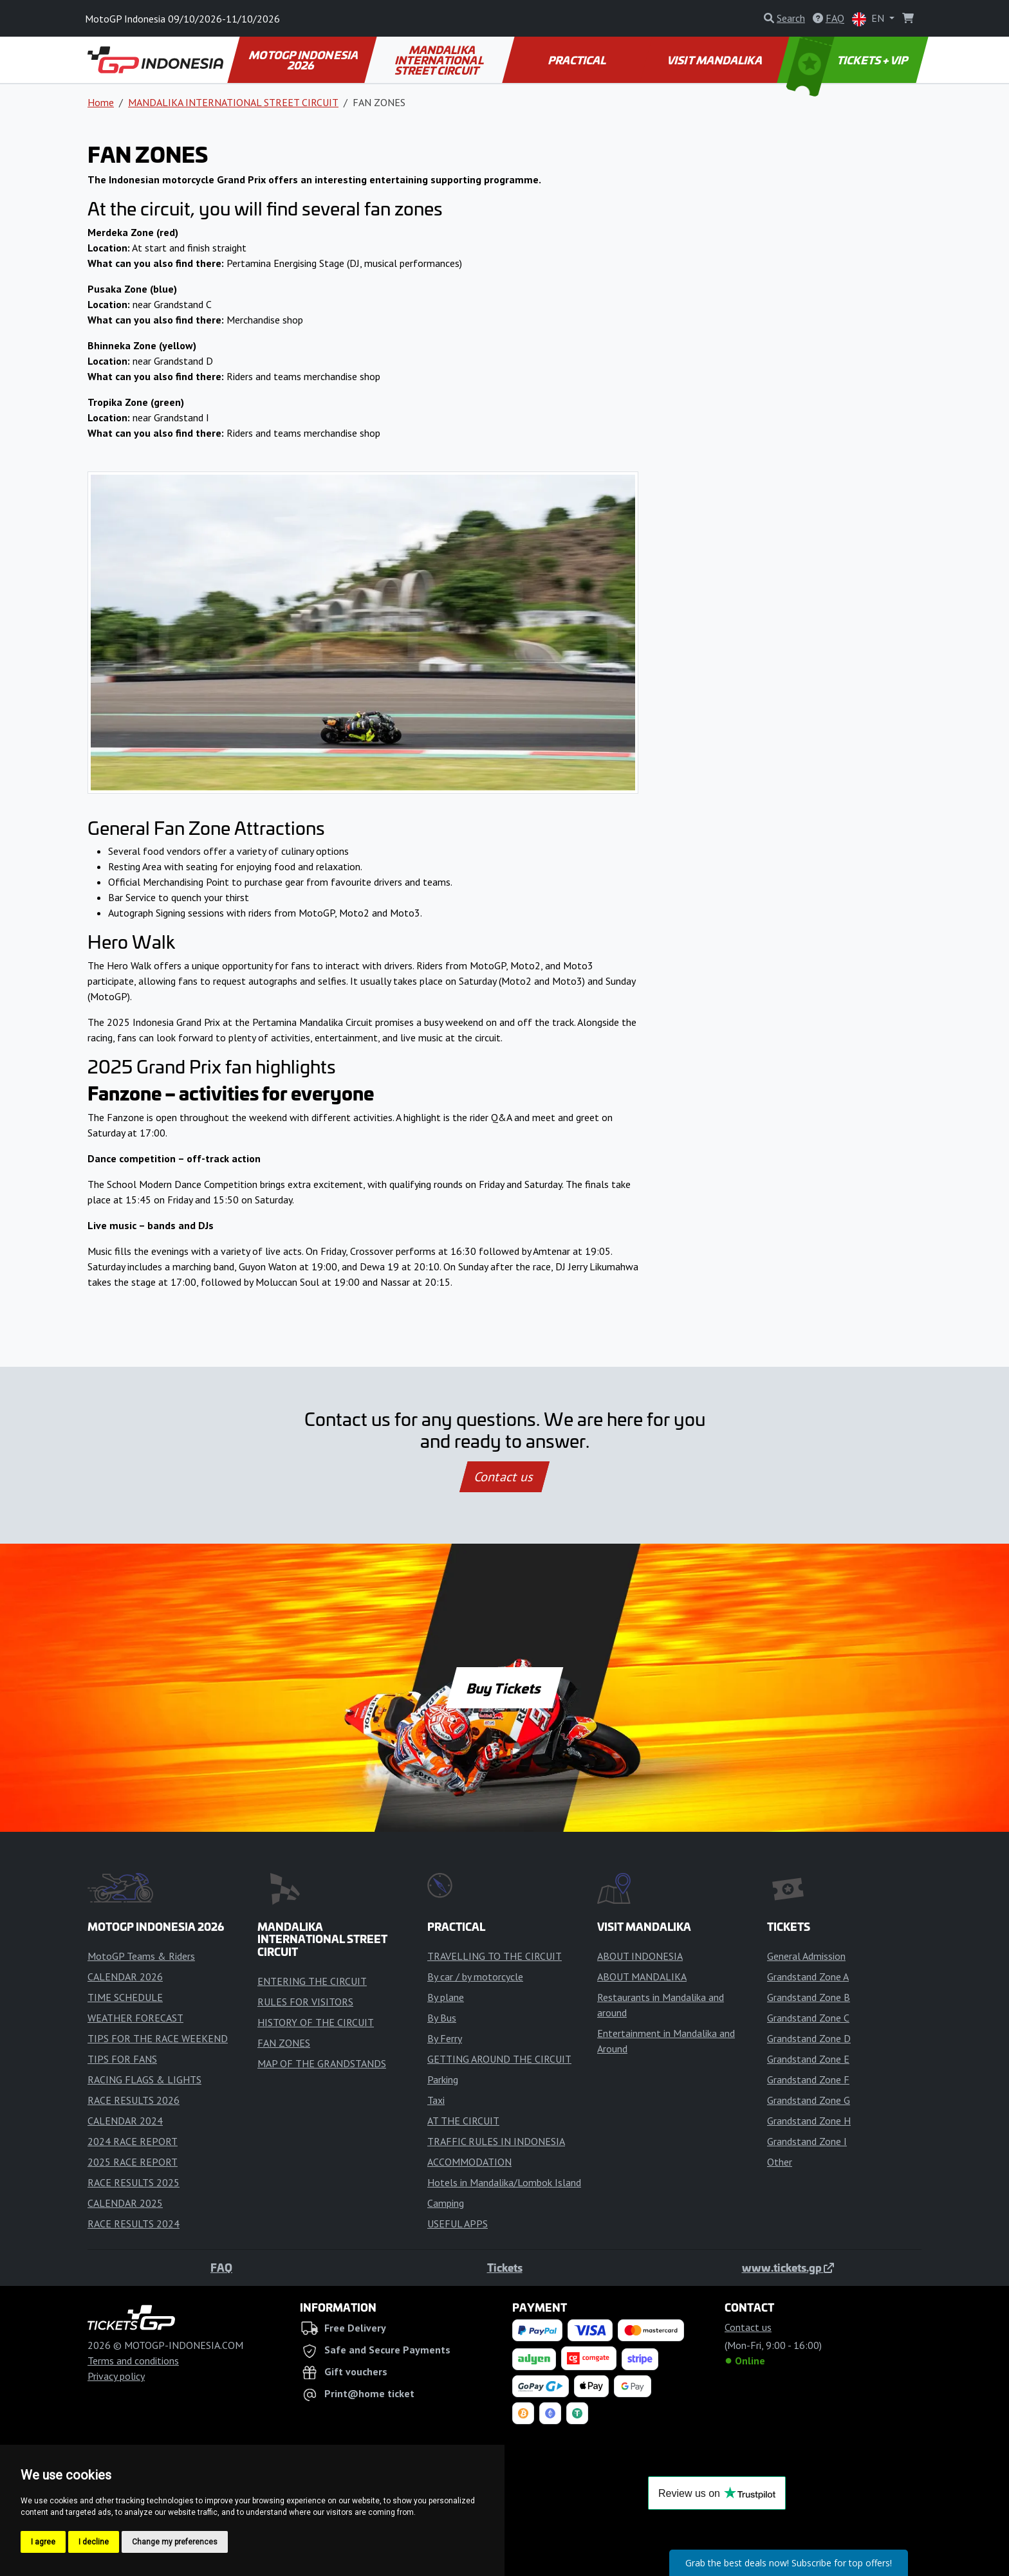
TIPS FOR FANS (122, 2058)
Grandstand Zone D (809, 2038)
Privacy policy (116, 2376)
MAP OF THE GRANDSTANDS (321, 2063)
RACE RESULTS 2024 (134, 2223)
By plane (445, 1997)
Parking (442, 2079)
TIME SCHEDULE (125, 1997)
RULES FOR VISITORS (305, 2001)
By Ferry (444, 2038)
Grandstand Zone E (808, 2058)
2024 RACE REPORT (133, 2141)
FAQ (221, 2267)
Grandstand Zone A (808, 1976)
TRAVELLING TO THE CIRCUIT (494, 1956)
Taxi (436, 2100)
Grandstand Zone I (807, 2141)
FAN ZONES (283, 2042)
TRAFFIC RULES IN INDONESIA (496, 2141)
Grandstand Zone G (808, 2100)
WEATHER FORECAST (135, 2017)
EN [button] (869, 19)
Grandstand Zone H (809, 2120)
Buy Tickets (504, 1687)
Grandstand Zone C (808, 2017)
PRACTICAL (577, 60)
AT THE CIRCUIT (463, 2120)
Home (101, 102)
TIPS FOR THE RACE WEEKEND (158, 2038)
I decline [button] (94, 2541)
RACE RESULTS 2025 (134, 2182)
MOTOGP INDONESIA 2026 (304, 60)
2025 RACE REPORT (133, 2161)
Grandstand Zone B (808, 1997)
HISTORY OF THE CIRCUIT (315, 2022)
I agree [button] (43, 2541)
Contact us (504, 1476)
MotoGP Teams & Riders (141, 1956)
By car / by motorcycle (475, 1976)
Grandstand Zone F (808, 2079)
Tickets (505, 2267)
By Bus (441, 2017)
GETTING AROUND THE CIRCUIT (499, 2058)
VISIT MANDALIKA (715, 60)
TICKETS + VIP (848, 60)
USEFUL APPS (457, 2223)
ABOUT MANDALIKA (642, 1976)
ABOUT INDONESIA (640, 1956)
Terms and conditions (133, 2360)
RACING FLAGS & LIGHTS (144, 2079)
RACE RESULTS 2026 (134, 2100)
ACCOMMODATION (469, 2161)
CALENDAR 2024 (125, 2120)
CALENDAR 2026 (125, 1976)
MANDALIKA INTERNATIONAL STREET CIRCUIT (440, 60)
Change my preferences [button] (175, 2541)
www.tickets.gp (788, 2267)
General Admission (806, 1956)
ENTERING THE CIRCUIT (312, 1981)
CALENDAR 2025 (125, 2203)
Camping (445, 2203)
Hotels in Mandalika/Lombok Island (504, 2182)
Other (779, 2161)
